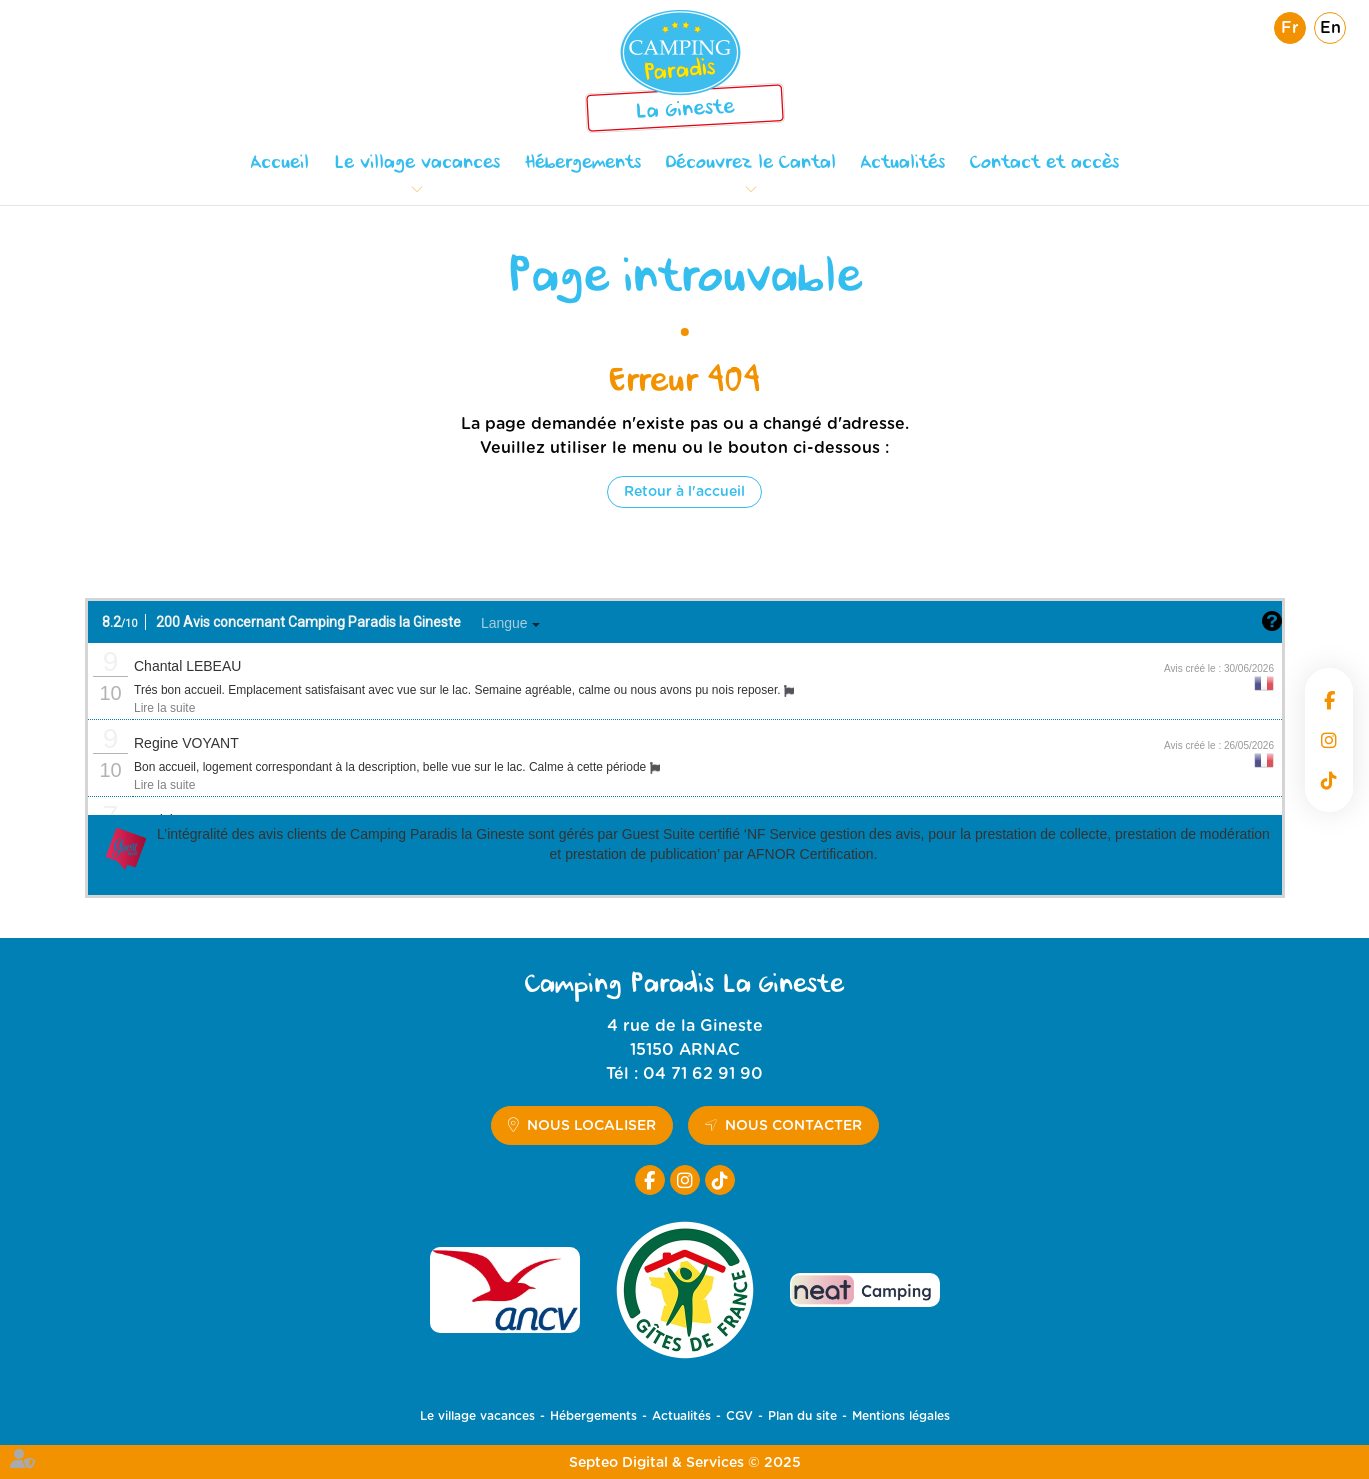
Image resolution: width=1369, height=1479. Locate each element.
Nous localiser (591, 1126)
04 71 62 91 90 (703, 1074)
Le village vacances (417, 164)
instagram (1329, 740)
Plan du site (802, 1416)
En (1330, 28)
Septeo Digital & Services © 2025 (685, 1463)
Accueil (280, 164)
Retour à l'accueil (684, 492)
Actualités (903, 164)
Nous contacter (793, 1126)
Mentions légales (901, 1416)
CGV (739, 1416)
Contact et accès (1044, 164)
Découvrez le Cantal (751, 164)
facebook (1329, 700)
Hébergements (583, 164)
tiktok (1329, 780)
